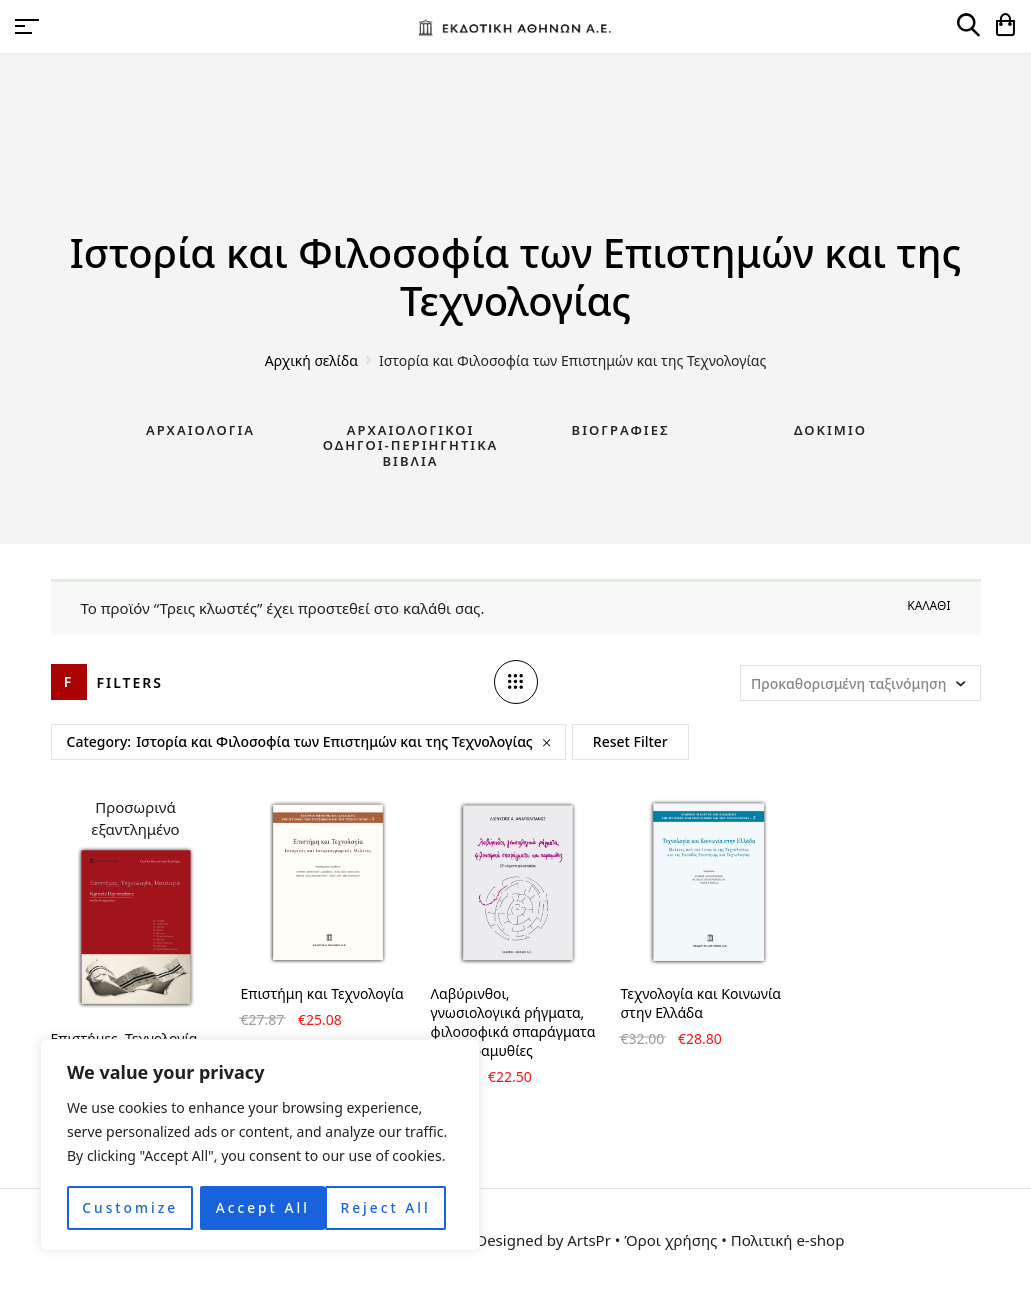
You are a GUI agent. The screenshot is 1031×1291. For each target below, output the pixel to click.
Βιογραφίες (621, 430)
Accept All (390, 1207)
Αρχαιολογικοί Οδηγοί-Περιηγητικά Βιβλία (411, 445)
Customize (129, 1207)
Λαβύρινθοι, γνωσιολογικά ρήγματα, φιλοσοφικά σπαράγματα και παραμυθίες (513, 1022)
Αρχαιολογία (200, 430)
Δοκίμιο (830, 430)
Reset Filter (630, 741)
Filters (130, 682)
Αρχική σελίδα (311, 360)
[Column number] (516, 682)
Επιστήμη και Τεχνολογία (322, 993)
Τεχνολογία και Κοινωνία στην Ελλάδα (701, 1003)
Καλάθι (928, 605)
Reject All (260, 1207)
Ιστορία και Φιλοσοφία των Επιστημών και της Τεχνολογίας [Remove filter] (334, 741)
